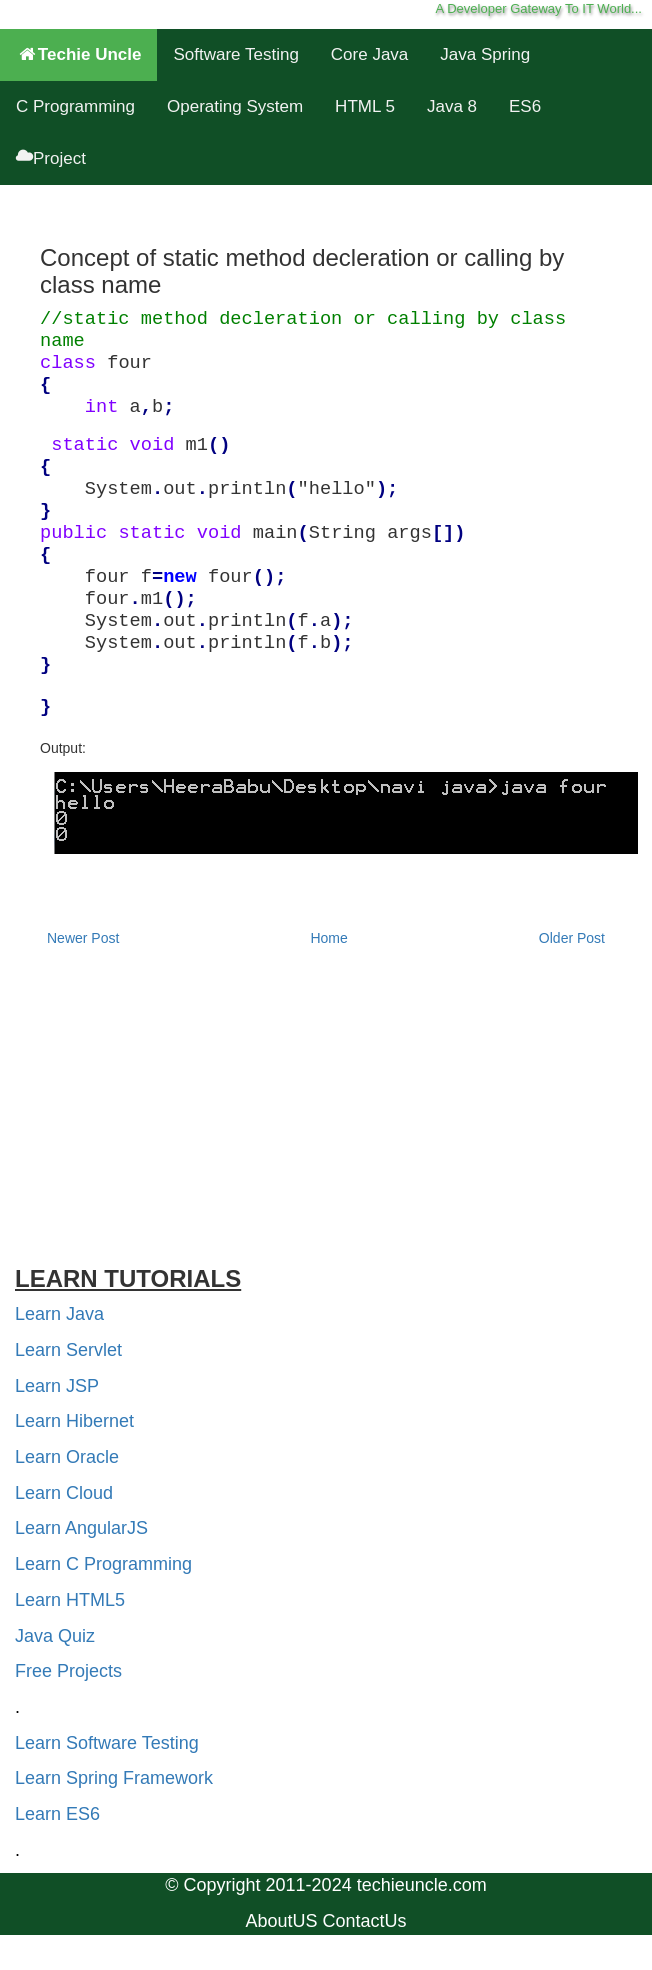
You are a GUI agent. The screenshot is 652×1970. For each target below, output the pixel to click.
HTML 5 (365, 106)
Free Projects (68, 1671)
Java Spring (485, 54)
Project (51, 158)
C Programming (75, 106)
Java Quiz (55, 1636)
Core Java (369, 54)
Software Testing (235, 54)
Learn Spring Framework (114, 1778)
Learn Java (59, 1314)
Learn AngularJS (81, 1528)
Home (328, 938)
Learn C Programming (103, 1564)
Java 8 (452, 106)
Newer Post (83, 938)
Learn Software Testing (107, 1743)
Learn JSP (57, 1386)
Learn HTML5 (70, 1600)
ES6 (525, 106)
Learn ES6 (57, 1814)
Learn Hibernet (74, 1421)
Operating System (235, 106)
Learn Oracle (67, 1457)
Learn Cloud (64, 1493)
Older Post (572, 938)
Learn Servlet (68, 1350)
